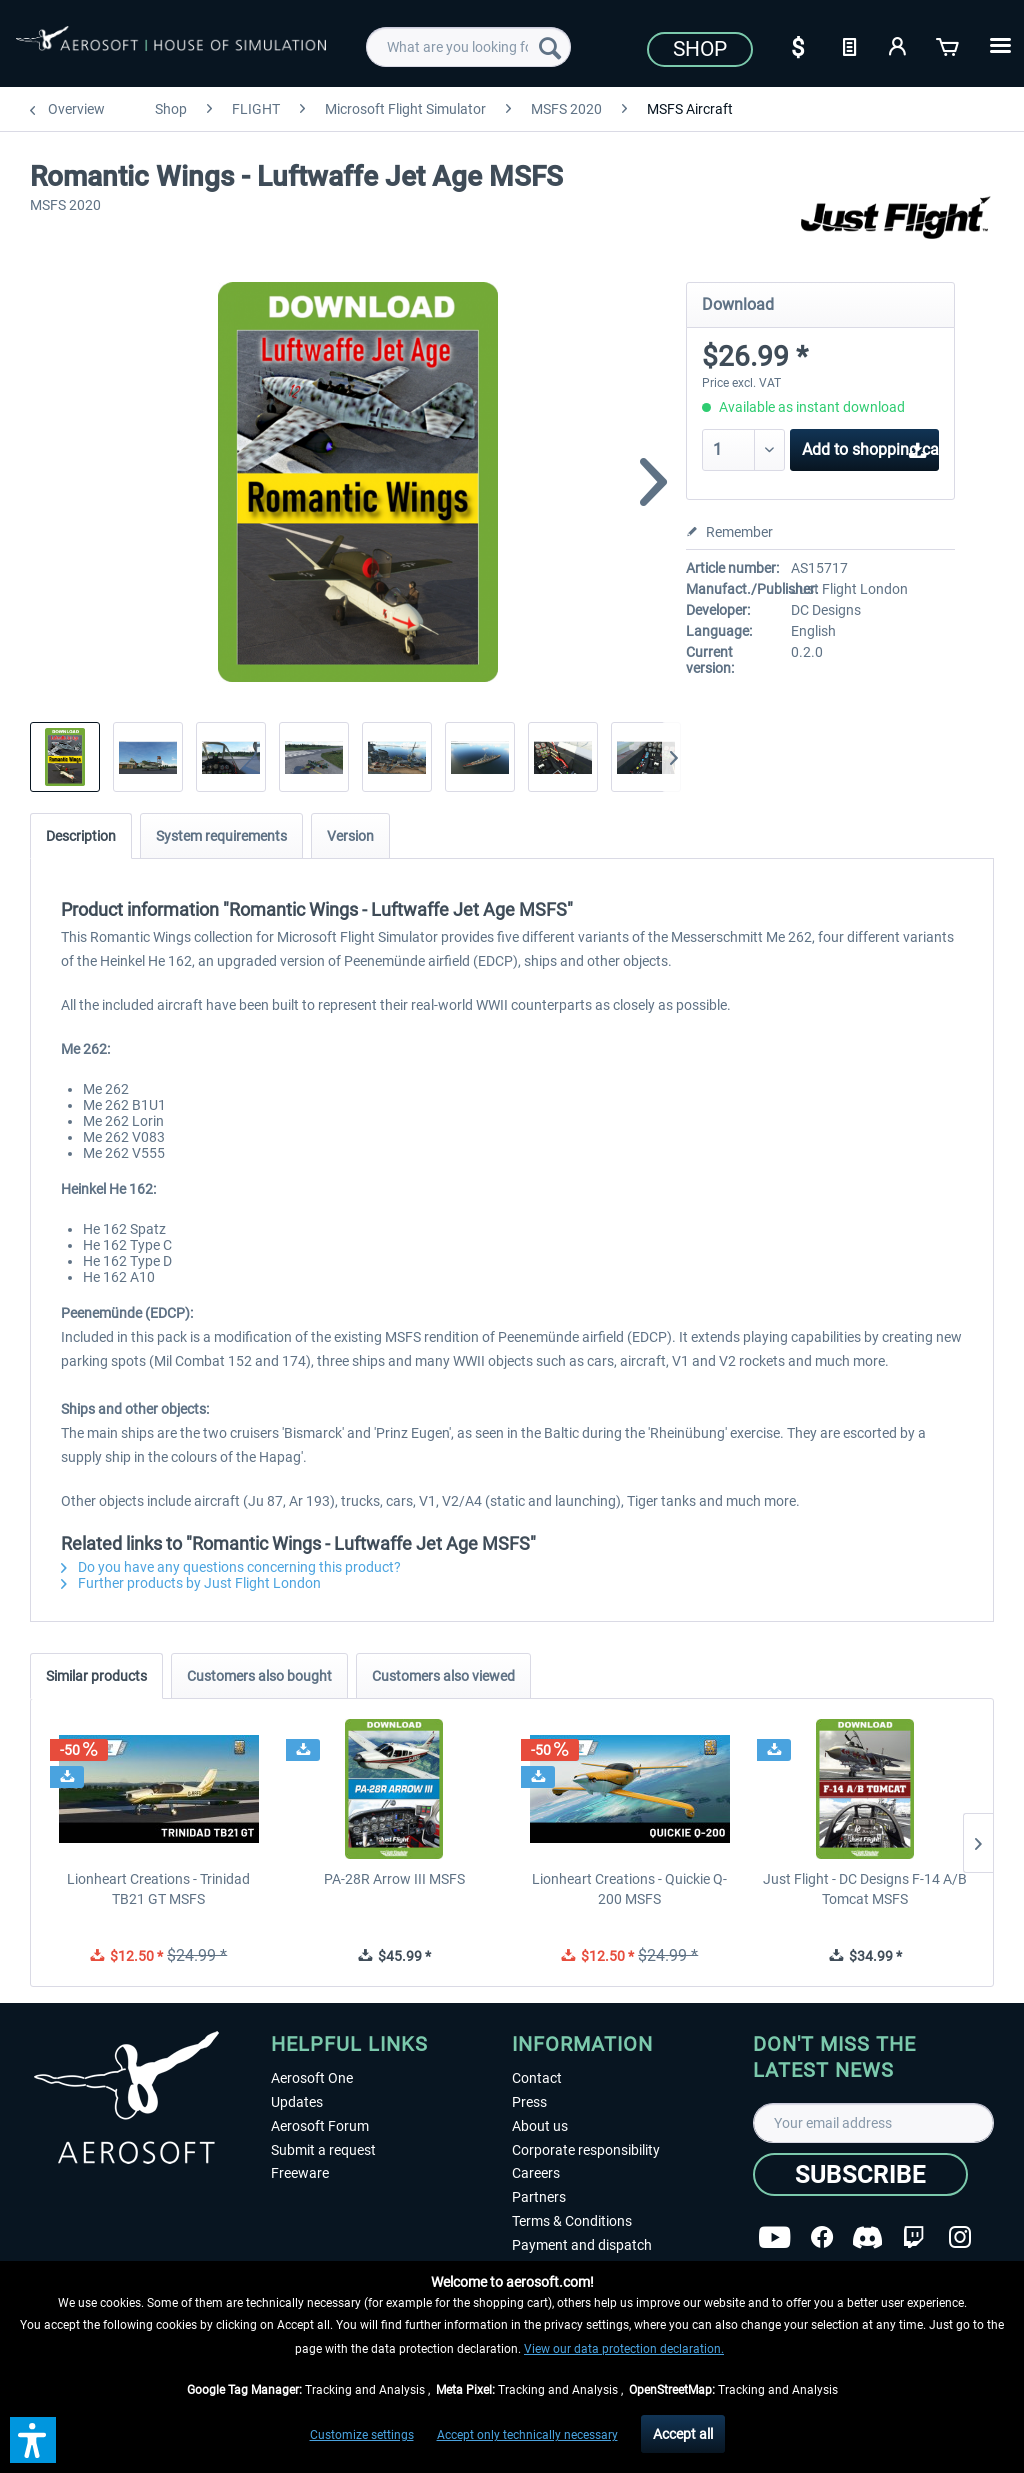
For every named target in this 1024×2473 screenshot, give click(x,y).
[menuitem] (468, 47)
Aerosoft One (312, 2078)
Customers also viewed (443, 1676)
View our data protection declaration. (624, 2349)
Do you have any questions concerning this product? (231, 1567)
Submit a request (323, 2150)
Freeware (300, 2173)
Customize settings (362, 2435)
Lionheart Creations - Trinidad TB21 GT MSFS (158, 1889)
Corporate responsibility (586, 2150)
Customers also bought (259, 1676)
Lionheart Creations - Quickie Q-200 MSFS (629, 1889)
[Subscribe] (860, 2174)
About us (540, 2126)
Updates (297, 2102)
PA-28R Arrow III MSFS (394, 1879)
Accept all (683, 2434)
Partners (539, 2197)
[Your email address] (873, 2123)
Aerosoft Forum (320, 2126)
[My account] (899, 45)
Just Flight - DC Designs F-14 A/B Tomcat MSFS (865, 1889)
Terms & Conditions (572, 2221)
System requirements (221, 836)
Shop (700, 49)
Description (81, 836)
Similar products (96, 1676)
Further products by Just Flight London (191, 1583)
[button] (33, 2440)
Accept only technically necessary (527, 2435)
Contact (537, 2078)
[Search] (550, 47)
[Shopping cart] (949, 45)
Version (350, 836)
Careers (536, 2173)
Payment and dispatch (582, 2245)
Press (529, 2102)
